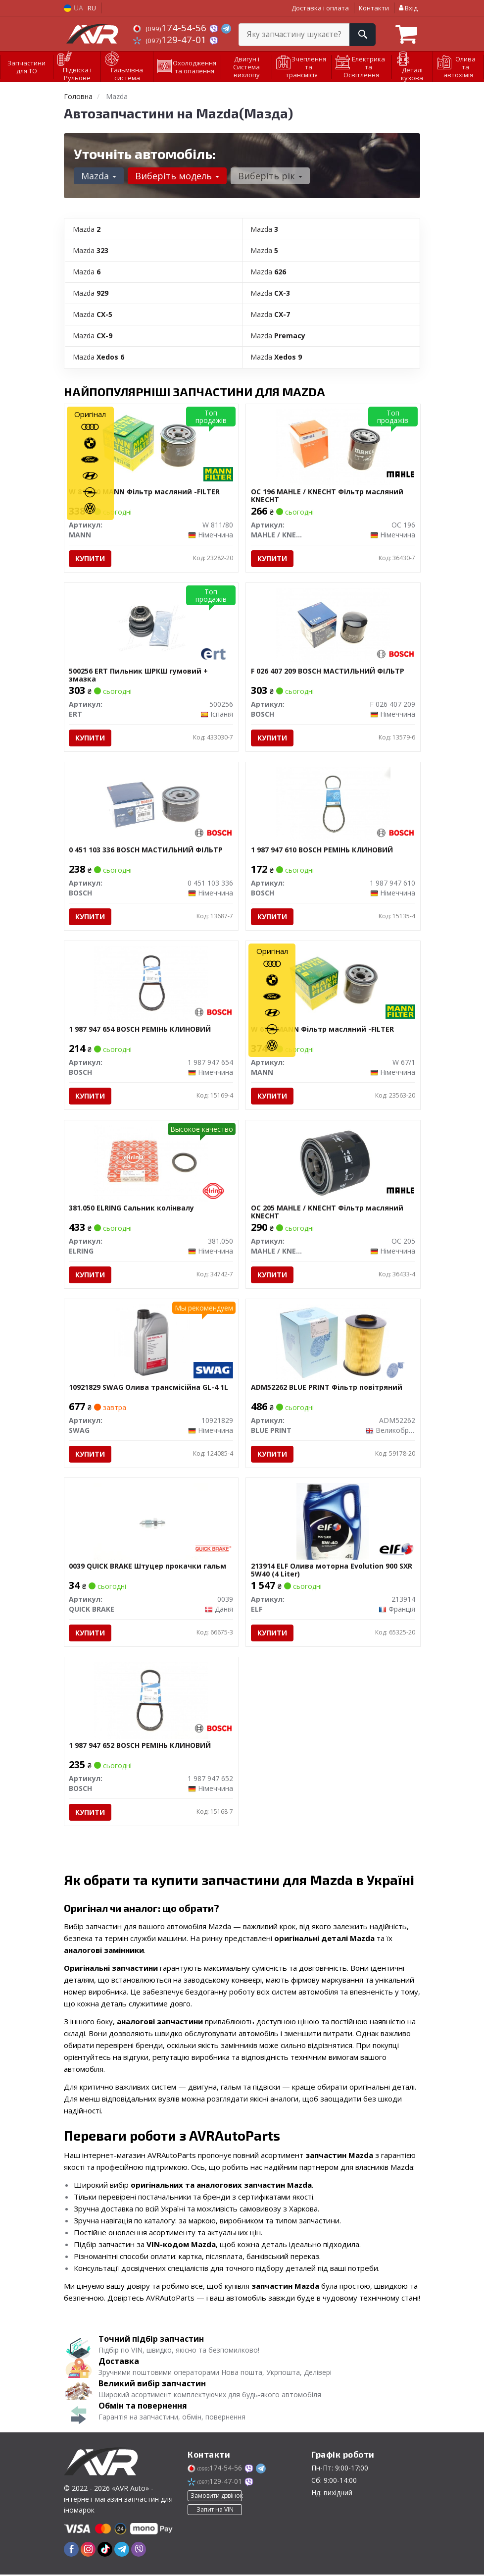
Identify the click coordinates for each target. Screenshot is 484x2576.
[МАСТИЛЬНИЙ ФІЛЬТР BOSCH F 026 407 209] (333, 625)
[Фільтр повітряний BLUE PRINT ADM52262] (333, 1342)
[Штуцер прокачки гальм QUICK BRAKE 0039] (151, 1521)
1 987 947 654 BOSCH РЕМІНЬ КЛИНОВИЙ (140, 1030)
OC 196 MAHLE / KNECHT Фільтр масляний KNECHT (327, 495)
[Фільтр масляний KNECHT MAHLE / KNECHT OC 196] (333, 446)
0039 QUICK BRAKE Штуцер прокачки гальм (148, 1568)
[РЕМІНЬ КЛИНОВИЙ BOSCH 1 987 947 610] (333, 804)
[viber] (138, 2550)
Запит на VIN (215, 2511)
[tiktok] (104, 2550)
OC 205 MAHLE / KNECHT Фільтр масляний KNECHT (327, 1212)
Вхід (408, 7)
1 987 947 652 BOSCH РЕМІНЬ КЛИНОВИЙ (140, 1747)
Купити (90, 558)
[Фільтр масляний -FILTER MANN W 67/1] (333, 984)
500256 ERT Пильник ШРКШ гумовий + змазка (138, 675)
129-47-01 (171, 39)
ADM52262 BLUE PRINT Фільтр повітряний (326, 1388)
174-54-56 (171, 27)
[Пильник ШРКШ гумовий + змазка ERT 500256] (151, 625)
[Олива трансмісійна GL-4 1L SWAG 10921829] (151, 1342)
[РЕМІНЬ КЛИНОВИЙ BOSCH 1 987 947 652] (151, 1701)
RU (92, 7)
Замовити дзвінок (216, 2497)
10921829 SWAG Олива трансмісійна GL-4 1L (149, 1388)
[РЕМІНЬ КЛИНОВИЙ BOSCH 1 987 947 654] (151, 984)
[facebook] (71, 2550)
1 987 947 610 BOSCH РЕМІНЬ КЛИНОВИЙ (322, 850)
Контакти (374, 7)
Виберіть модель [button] (177, 176)
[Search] (362, 34)
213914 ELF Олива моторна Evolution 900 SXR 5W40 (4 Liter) (331, 1571)
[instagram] (88, 2550)
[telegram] (121, 2550)
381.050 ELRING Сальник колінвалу (131, 1209)
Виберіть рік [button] (270, 176)
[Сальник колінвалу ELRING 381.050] (151, 1163)
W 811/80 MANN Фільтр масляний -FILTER (144, 492)
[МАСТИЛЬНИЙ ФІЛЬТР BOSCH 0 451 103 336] (151, 804)
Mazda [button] (98, 176)
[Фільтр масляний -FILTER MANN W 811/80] (151, 446)
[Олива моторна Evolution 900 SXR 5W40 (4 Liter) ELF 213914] (332, 1521)
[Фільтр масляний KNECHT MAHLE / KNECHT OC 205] (332, 1163)
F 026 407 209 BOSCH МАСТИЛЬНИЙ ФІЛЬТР (327, 671)
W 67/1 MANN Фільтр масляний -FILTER (322, 1030)
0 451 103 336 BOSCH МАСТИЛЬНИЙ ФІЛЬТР (146, 850)
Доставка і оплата (320, 7)
